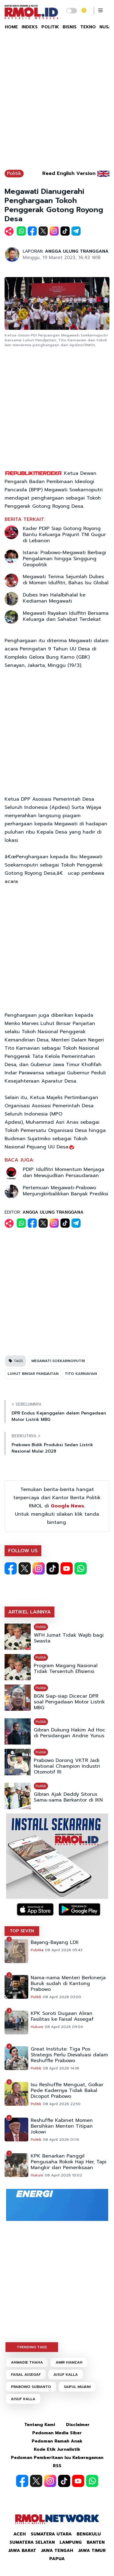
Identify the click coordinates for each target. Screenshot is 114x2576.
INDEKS (30, 27)
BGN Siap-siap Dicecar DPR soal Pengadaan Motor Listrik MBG (69, 1702)
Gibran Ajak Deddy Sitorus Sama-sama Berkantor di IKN (68, 1797)
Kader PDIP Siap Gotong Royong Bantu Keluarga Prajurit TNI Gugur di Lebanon (64, 534)
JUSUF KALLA (66, 2374)
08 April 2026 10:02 (63, 2175)
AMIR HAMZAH (69, 2362)
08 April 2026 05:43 (63, 1950)
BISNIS (70, 27)
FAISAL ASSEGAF (26, 2374)
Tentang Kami (39, 2424)
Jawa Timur (92, 2550)
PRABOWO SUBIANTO (31, 2386)
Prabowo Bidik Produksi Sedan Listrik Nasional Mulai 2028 (52, 1448)
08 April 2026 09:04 (64, 2027)
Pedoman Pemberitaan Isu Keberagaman (57, 2457)
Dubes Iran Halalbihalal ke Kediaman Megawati (54, 598)
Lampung (71, 2542)
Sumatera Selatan (32, 2542)
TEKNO (88, 27)
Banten (96, 2542)
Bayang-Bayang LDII (54, 1942)
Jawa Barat (22, 2550)
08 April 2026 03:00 (62, 1997)
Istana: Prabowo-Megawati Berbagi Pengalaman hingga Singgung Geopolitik (64, 559)
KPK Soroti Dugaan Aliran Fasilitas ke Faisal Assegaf (62, 2016)
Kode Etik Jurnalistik (57, 2449)
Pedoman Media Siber (57, 2433)
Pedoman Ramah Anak (57, 2441)
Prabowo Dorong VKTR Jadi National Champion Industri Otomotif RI (67, 1766)
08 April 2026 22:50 (62, 2104)
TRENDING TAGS (32, 2347)
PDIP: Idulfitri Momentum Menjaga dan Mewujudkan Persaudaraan (63, 1172)
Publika (37, 1950)
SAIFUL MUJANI (77, 2386)
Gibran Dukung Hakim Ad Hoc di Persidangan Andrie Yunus (69, 1733)
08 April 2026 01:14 (61, 2139)
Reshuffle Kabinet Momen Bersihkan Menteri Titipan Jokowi (62, 2126)
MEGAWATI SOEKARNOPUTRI (58, 1361)
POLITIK (50, 27)
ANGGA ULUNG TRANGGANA (77, 251)
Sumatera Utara (51, 2534)
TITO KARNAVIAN (81, 1373)
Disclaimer (78, 2424)
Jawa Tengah (57, 2550)
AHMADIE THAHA (27, 2362)
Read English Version (68, 173)
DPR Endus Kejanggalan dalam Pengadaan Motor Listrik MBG (59, 1416)
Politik (14, 173)
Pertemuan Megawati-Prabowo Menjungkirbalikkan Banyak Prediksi (65, 1191)
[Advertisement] (57, 103)
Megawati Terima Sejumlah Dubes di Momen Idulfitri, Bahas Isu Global (66, 580)
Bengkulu (89, 2534)
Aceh (19, 2534)
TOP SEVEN (22, 1931)
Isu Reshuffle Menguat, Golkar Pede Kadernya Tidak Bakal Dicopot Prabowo (67, 2090)
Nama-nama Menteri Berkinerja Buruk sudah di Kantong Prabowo (68, 1983)
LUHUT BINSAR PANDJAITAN (33, 1373)
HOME (11, 27)
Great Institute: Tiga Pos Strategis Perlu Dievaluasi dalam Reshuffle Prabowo (69, 2055)
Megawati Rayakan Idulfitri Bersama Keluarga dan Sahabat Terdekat (66, 616)
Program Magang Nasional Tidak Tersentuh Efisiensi (66, 1668)
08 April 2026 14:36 (61, 2068)
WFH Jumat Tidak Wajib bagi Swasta (69, 1638)
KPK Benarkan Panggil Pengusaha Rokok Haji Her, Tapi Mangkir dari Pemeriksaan (68, 2162)
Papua (57, 2559)
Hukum (37, 2027)
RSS (57, 2466)
